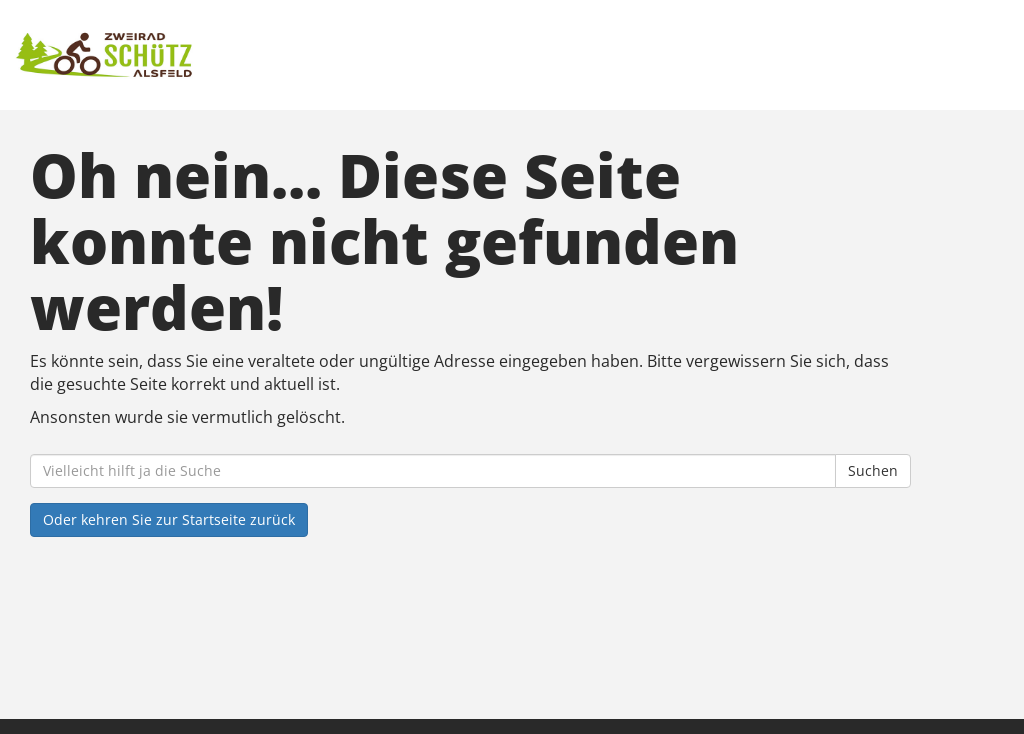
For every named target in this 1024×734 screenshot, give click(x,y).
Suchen (873, 470)
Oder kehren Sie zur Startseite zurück (169, 519)
